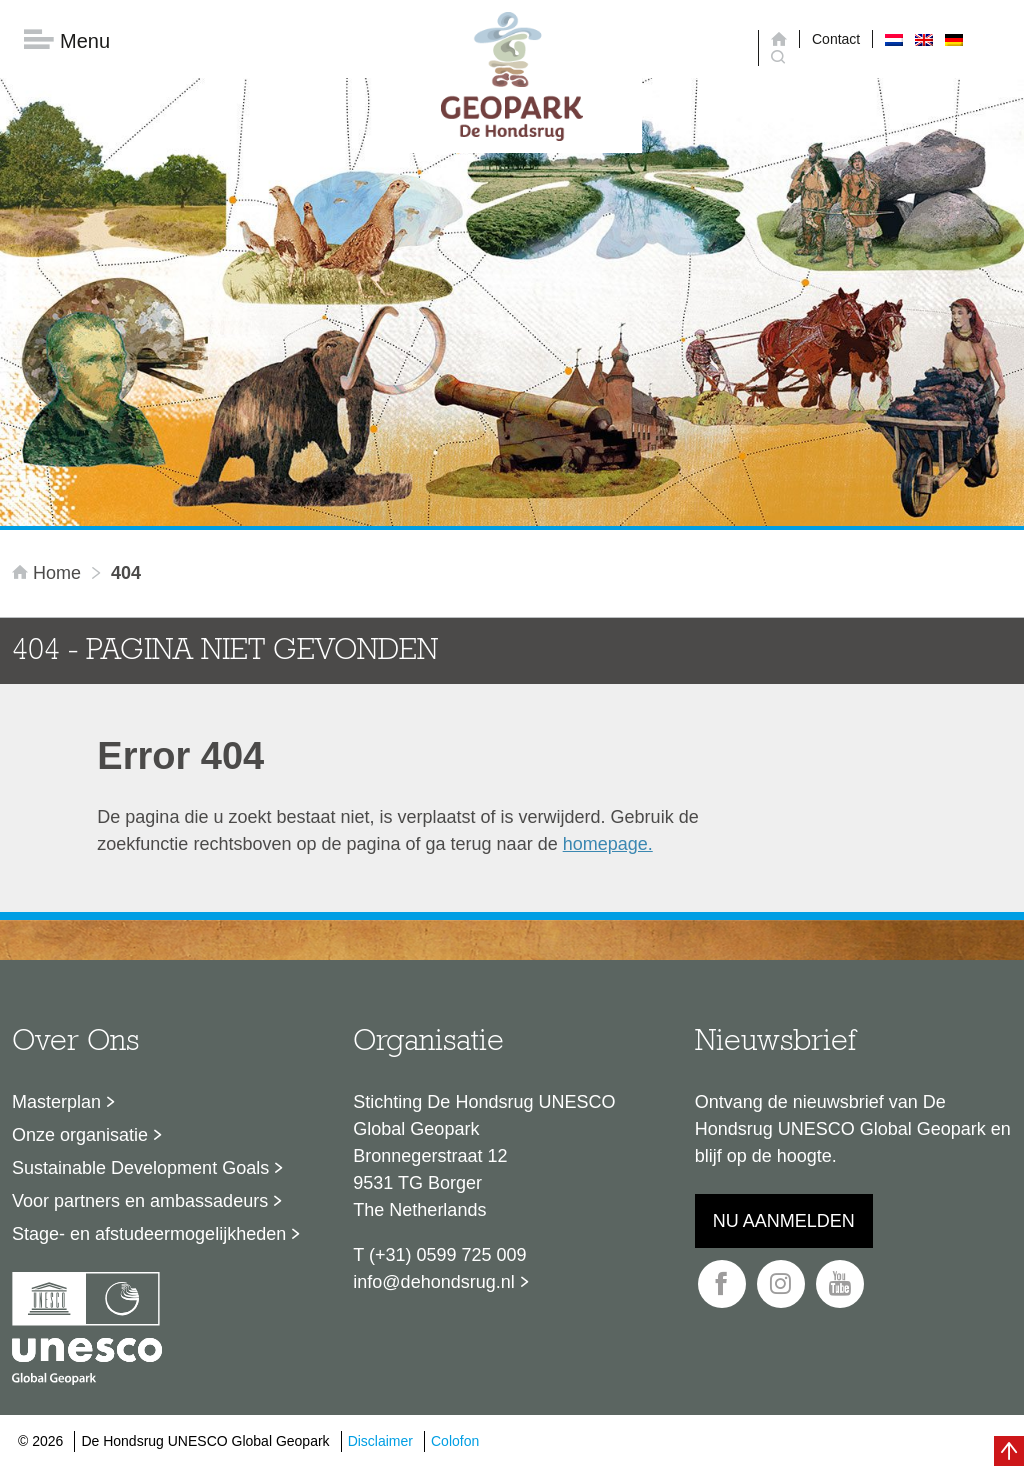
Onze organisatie (80, 1135)
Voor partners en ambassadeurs (140, 1201)
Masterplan (56, 1102)
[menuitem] (894, 39)
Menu (67, 40)
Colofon (455, 1441)
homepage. (608, 844)
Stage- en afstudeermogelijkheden (149, 1234)
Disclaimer (380, 1441)
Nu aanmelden (784, 1221)
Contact (836, 39)
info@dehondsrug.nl (433, 1282)
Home (49, 573)
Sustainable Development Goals (140, 1168)
